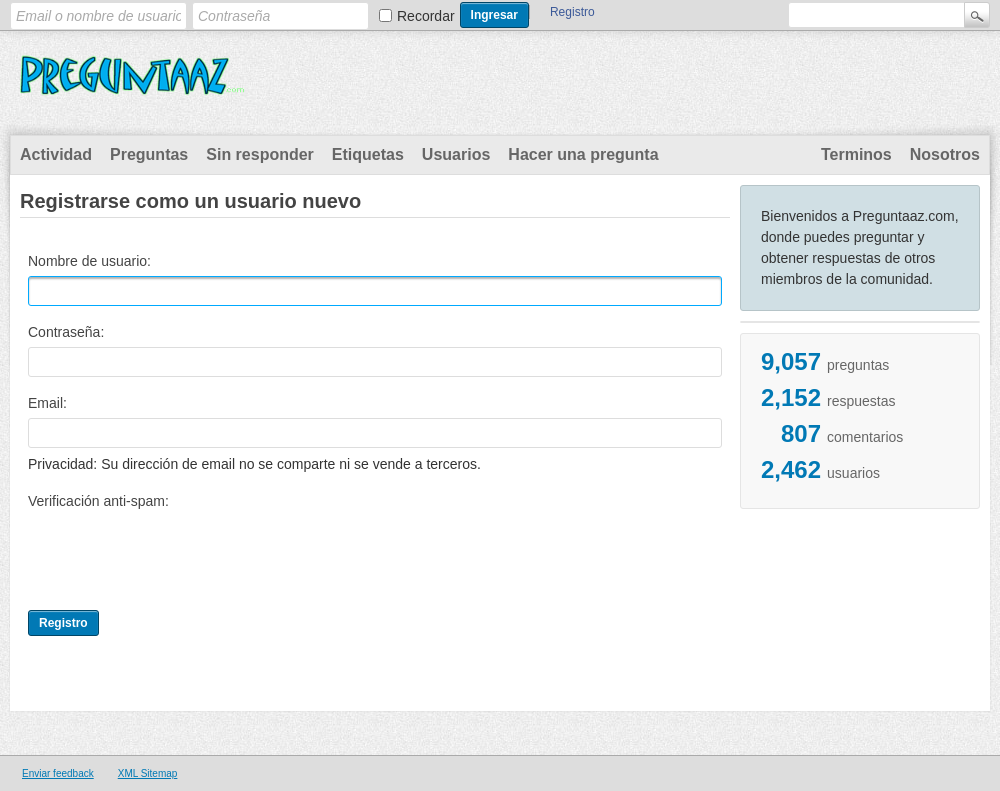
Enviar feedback (58, 773)
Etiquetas (368, 154)
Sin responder (260, 154)
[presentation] (180, 555)
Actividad (56, 154)
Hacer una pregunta (583, 154)
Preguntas (149, 154)
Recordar (426, 16)
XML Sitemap (148, 773)
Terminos (856, 154)
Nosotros (945, 154)
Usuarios (456, 154)
